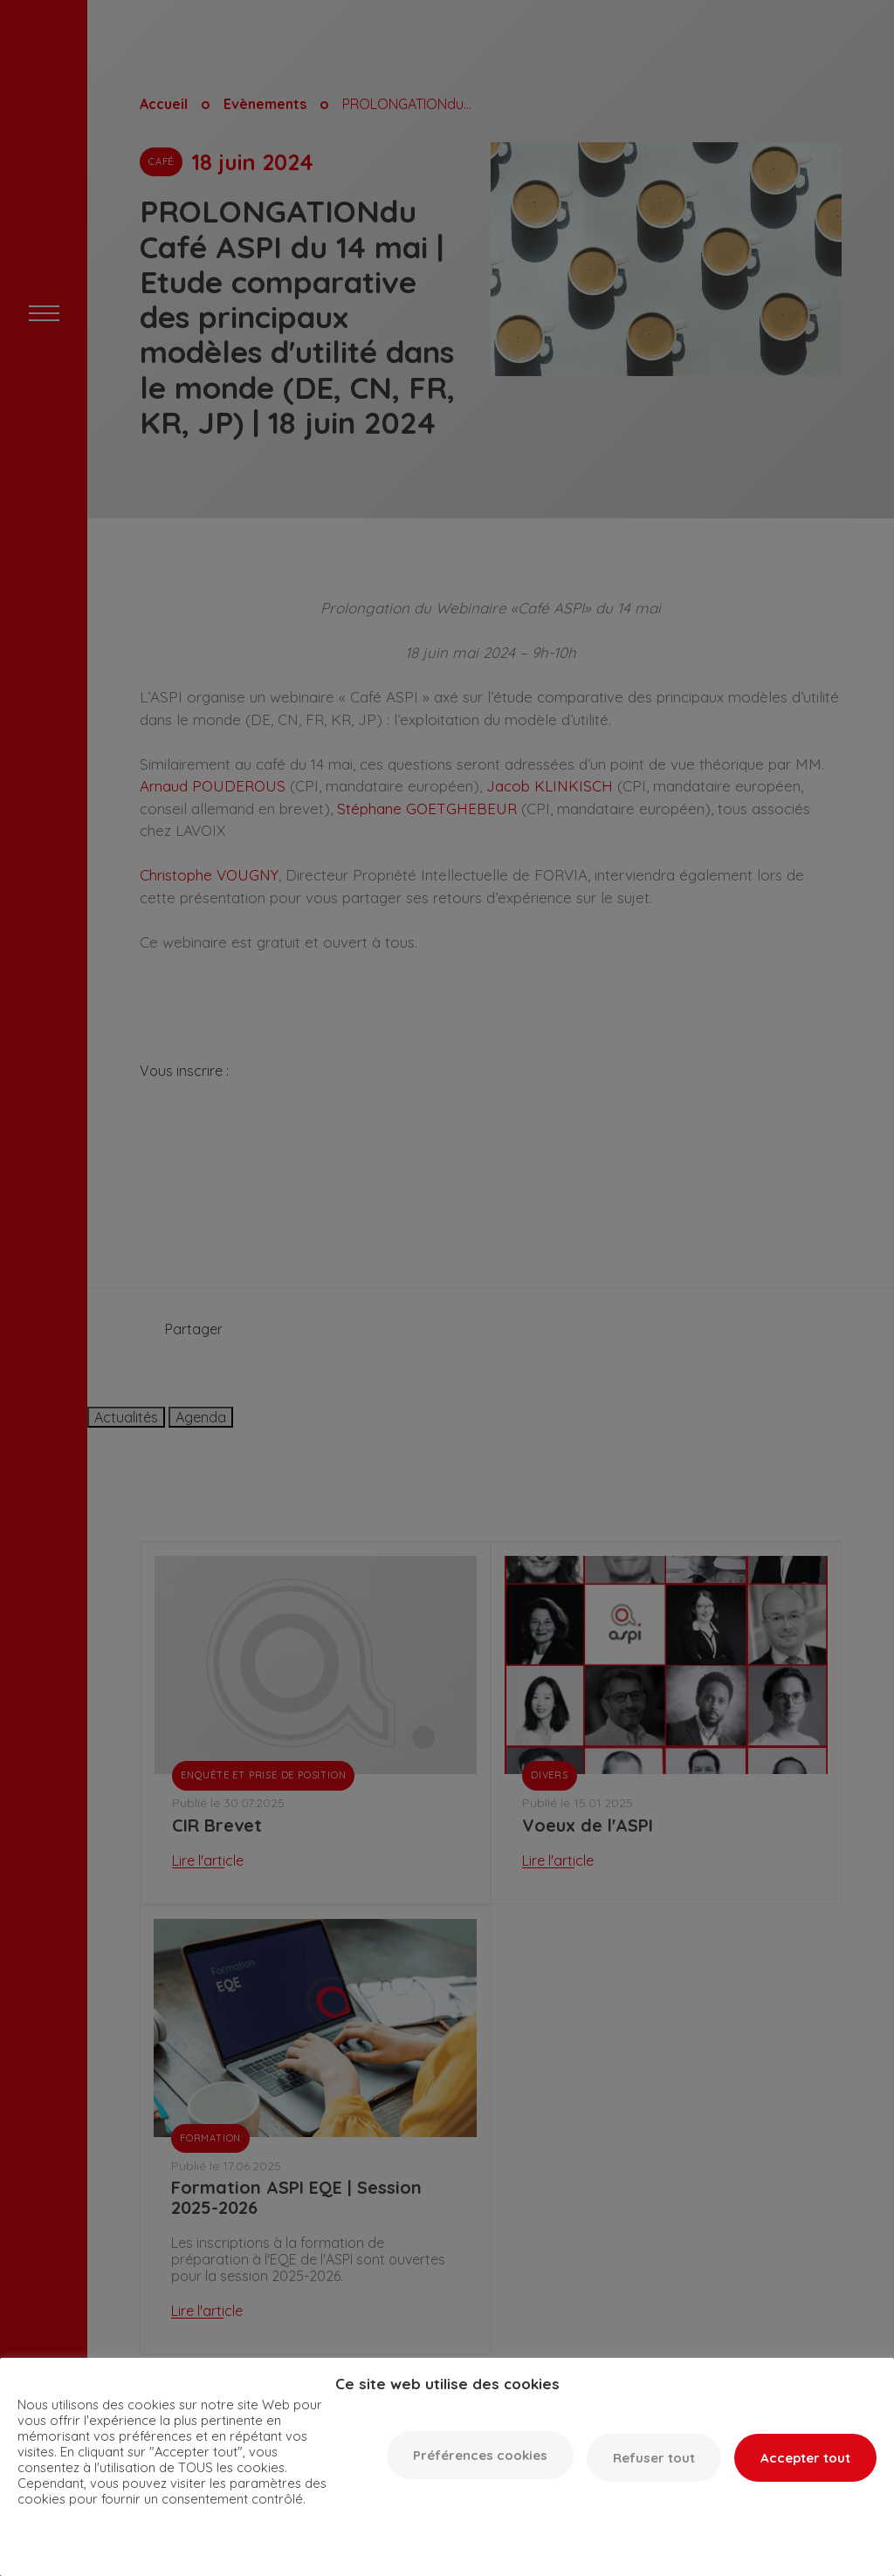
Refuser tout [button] (654, 2457)
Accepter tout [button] (805, 2457)
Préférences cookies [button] (480, 2455)
